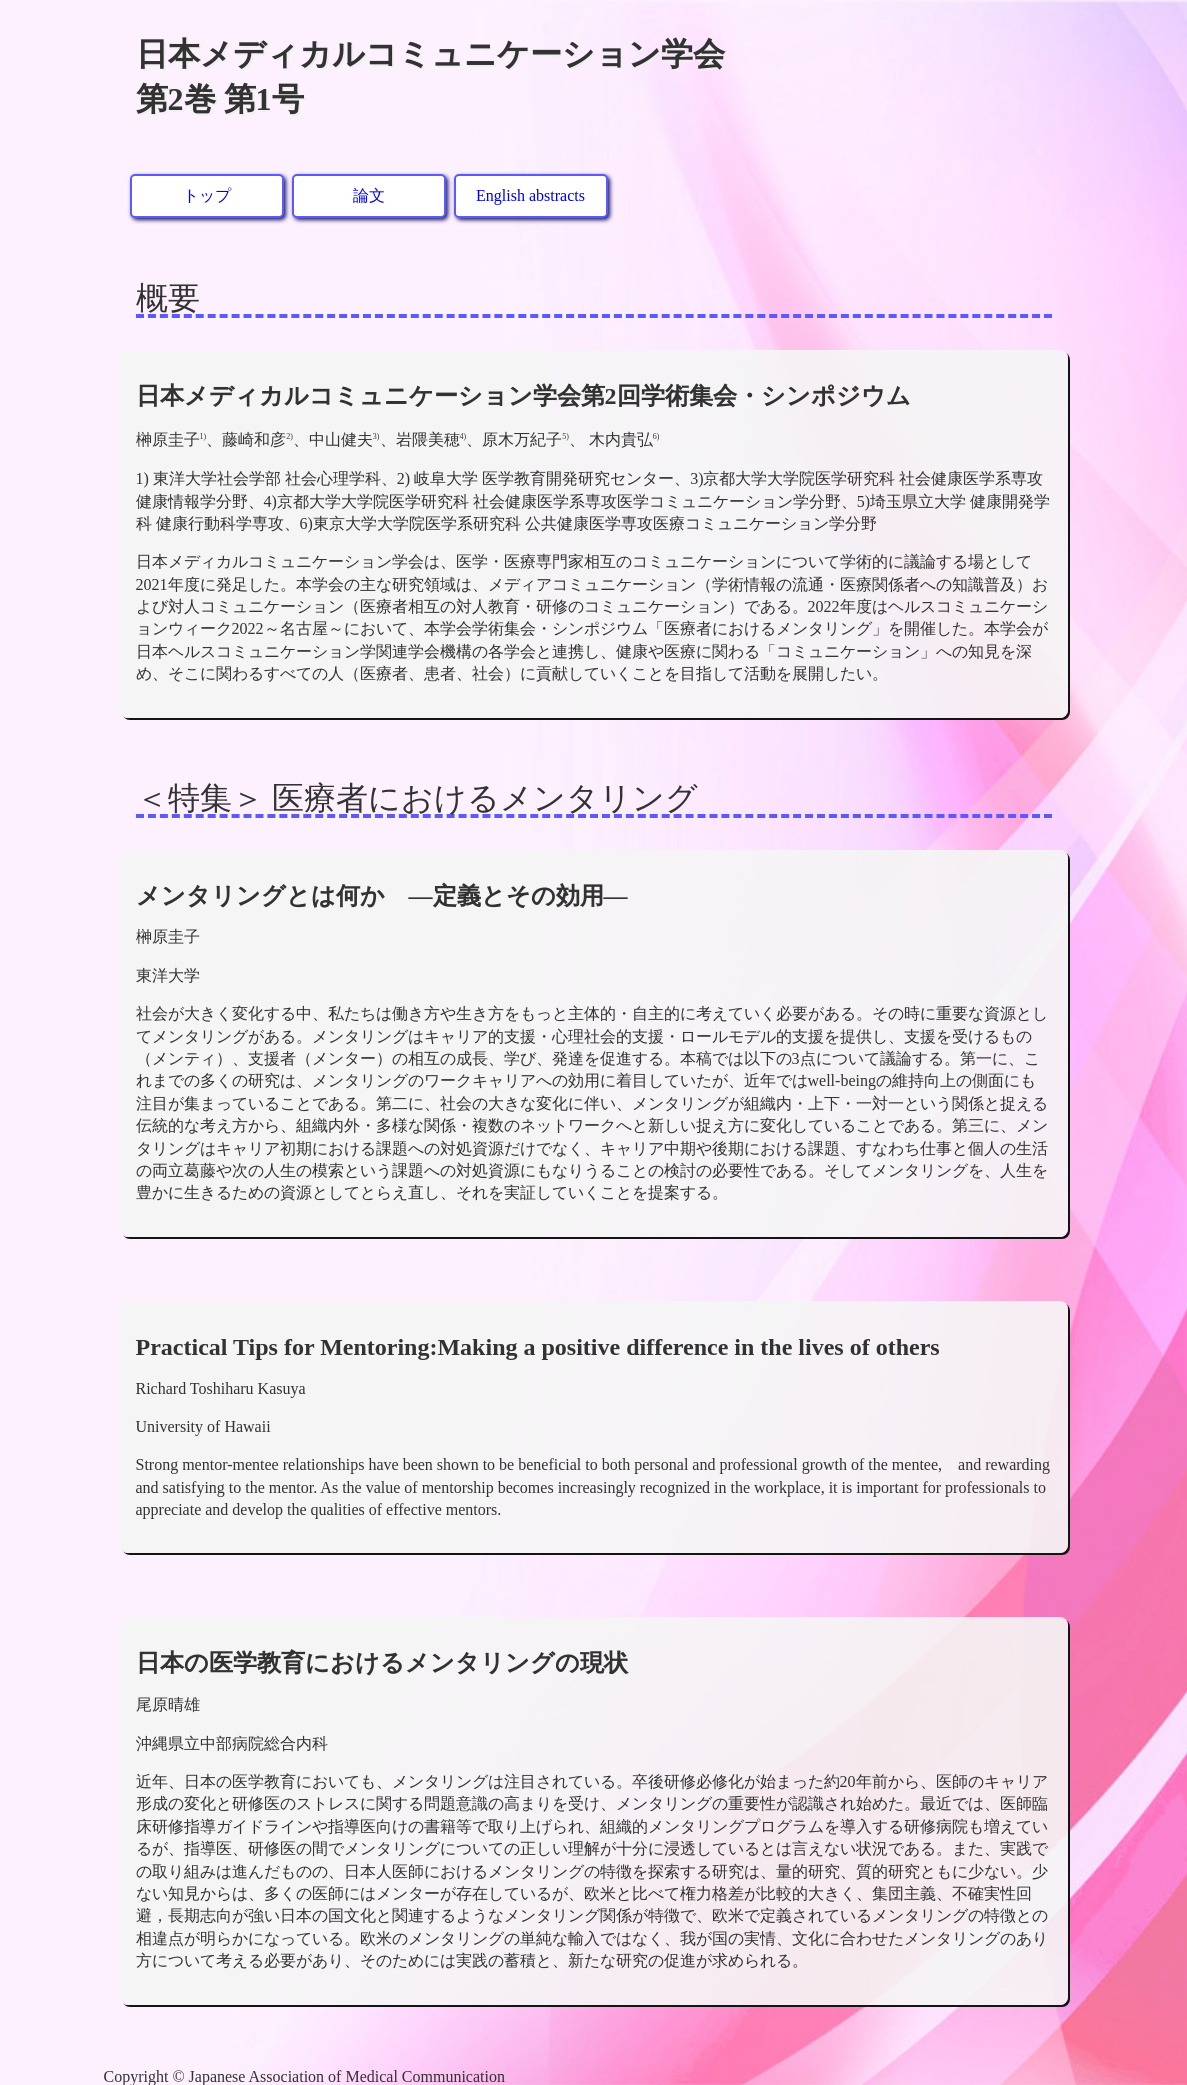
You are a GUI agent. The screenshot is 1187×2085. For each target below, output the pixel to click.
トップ (207, 195)
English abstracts (530, 195)
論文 (369, 195)
